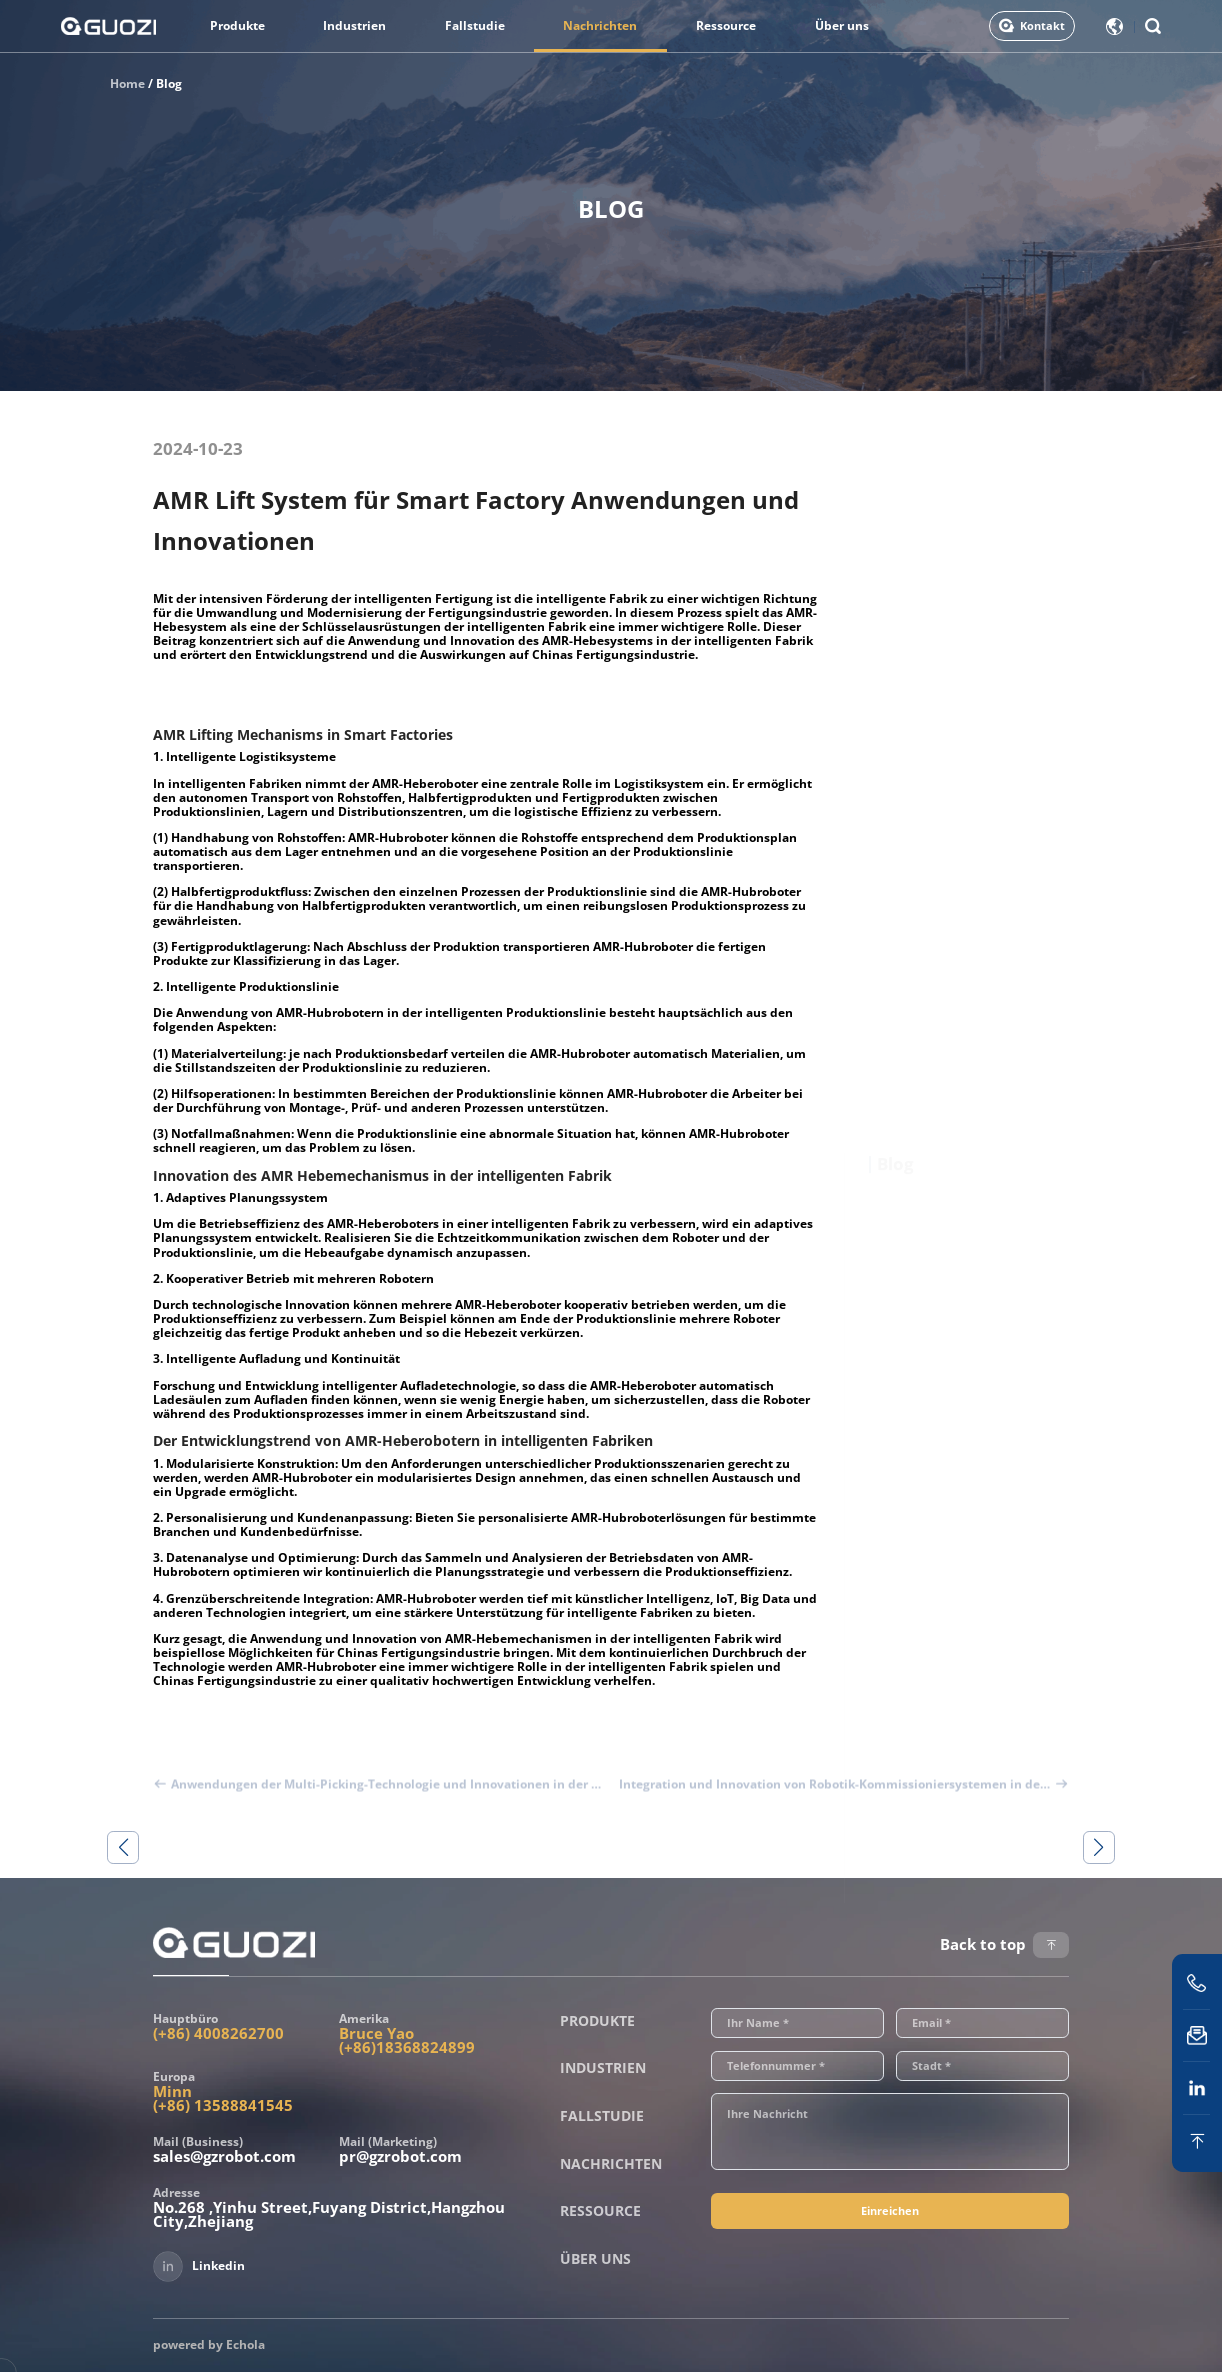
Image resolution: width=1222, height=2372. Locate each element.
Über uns (842, 25)
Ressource (726, 25)
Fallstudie (475, 25)
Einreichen (890, 2211)
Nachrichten (600, 25)
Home (127, 83)
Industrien (354, 25)
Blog (169, 83)
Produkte (237, 25)
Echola (245, 2344)
